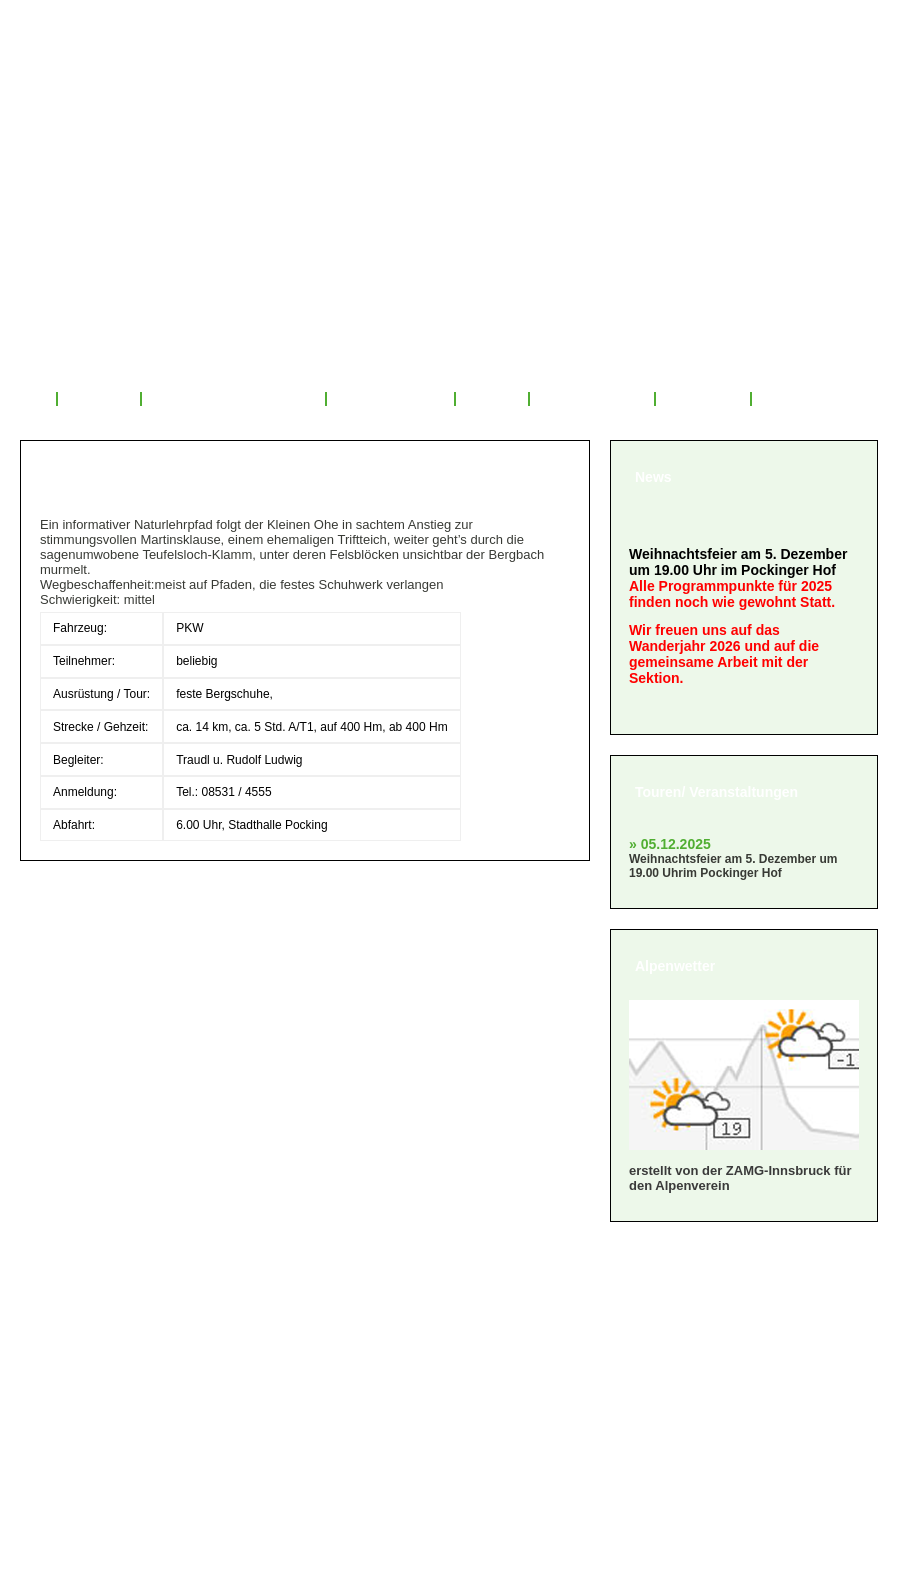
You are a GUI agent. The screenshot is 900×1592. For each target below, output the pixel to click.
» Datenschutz (84, 1418)
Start (28, 399)
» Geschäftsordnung (108, 1343)
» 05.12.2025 (670, 844)
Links (782, 399)
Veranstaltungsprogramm (234, 399)
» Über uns (71, 1293)
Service (492, 399)
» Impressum (79, 1393)
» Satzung (68, 1368)
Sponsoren (703, 399)
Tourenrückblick (390, 399)
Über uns (99, 399)
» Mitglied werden (97, 1318)
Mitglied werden (592, 399)
